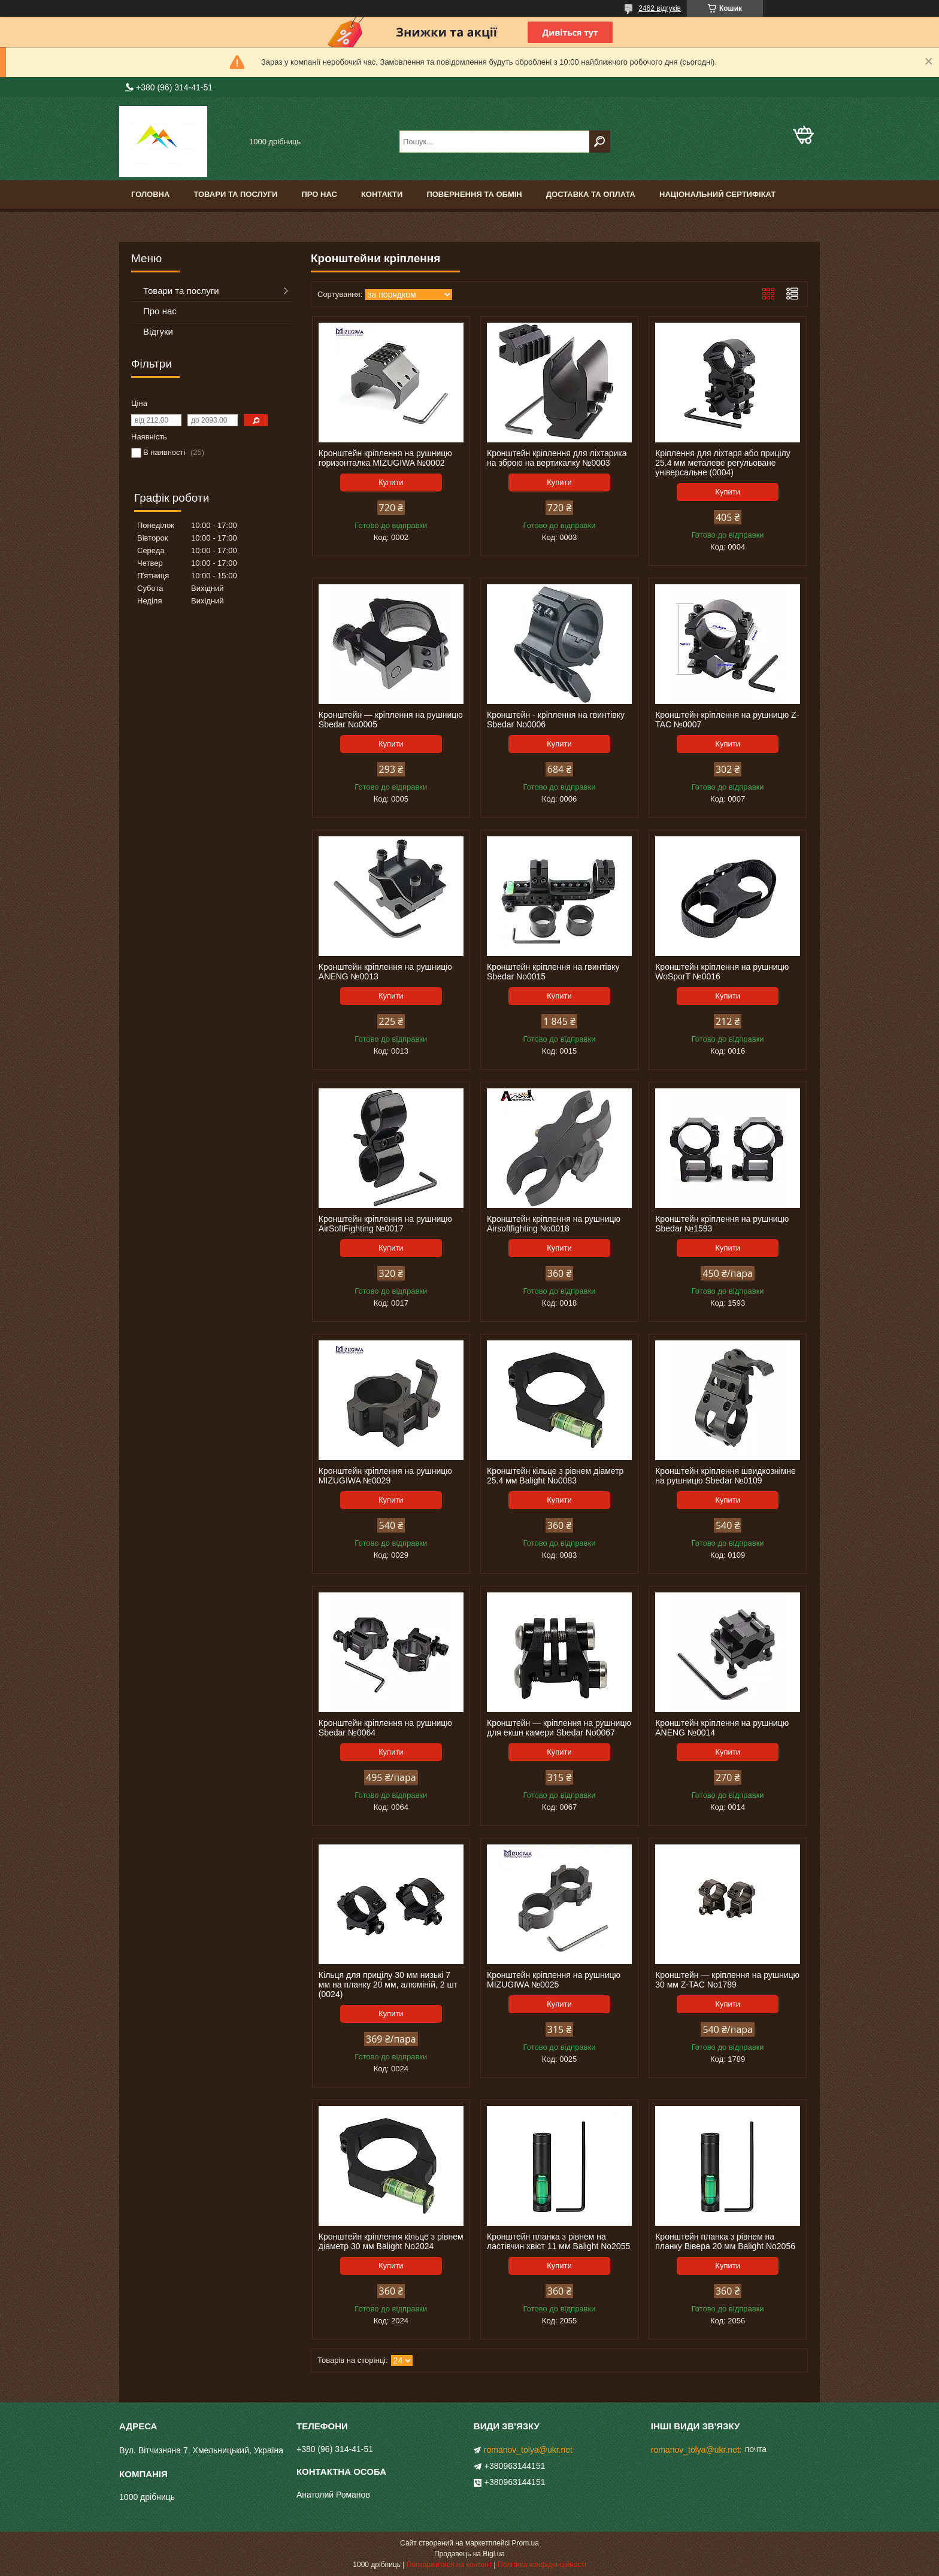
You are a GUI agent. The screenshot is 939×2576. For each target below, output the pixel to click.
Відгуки (158, 331)
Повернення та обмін (474, 194)
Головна (150, 194)
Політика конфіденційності (542, 2564)
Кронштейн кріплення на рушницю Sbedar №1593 (722, 1223)
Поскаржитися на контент (449, 2564)
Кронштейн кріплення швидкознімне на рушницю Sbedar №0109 (725, 1475)
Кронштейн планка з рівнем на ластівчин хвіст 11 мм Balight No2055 (558, 2241)
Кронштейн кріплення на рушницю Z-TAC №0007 (727, 719)
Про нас (319, 194)
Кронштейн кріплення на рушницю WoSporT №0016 (722, 971)
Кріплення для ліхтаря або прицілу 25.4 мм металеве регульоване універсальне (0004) (722, 462)
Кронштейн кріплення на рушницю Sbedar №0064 (385, 1727)
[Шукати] (599, 142)
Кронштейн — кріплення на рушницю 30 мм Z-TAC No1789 (727, 1979)
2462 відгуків (659, 8)
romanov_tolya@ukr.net (528, 2449)
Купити (391, 482)
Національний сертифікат (717, 194)
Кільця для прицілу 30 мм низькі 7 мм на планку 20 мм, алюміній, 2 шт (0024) (388, 1984)
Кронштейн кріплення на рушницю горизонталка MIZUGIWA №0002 (385, 458)
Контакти (382, 194)
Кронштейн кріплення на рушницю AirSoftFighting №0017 (385, 1223)
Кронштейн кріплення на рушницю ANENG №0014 (722, 1727)
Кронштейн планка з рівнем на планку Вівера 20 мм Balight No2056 (725, 2241)
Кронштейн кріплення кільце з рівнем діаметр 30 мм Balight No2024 (391, 2241)
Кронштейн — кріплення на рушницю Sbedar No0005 (391, 719)
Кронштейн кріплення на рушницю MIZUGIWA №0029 (385, 1475)
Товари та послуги (235, 194)
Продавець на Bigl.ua (469, 2554)
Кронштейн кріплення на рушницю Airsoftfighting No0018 (553, 1223)
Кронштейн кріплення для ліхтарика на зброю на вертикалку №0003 (556, 458)
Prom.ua (525, 2543)
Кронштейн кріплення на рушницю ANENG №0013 (385, 971)
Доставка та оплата (590, 194)
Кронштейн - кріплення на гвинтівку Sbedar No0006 (556, 719)
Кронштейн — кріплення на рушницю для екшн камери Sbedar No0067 (559, 1727)
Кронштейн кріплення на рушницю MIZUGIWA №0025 (553, 1979)
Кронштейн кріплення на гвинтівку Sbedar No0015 (553, 971)
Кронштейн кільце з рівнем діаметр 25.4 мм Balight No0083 (555, 1475)
